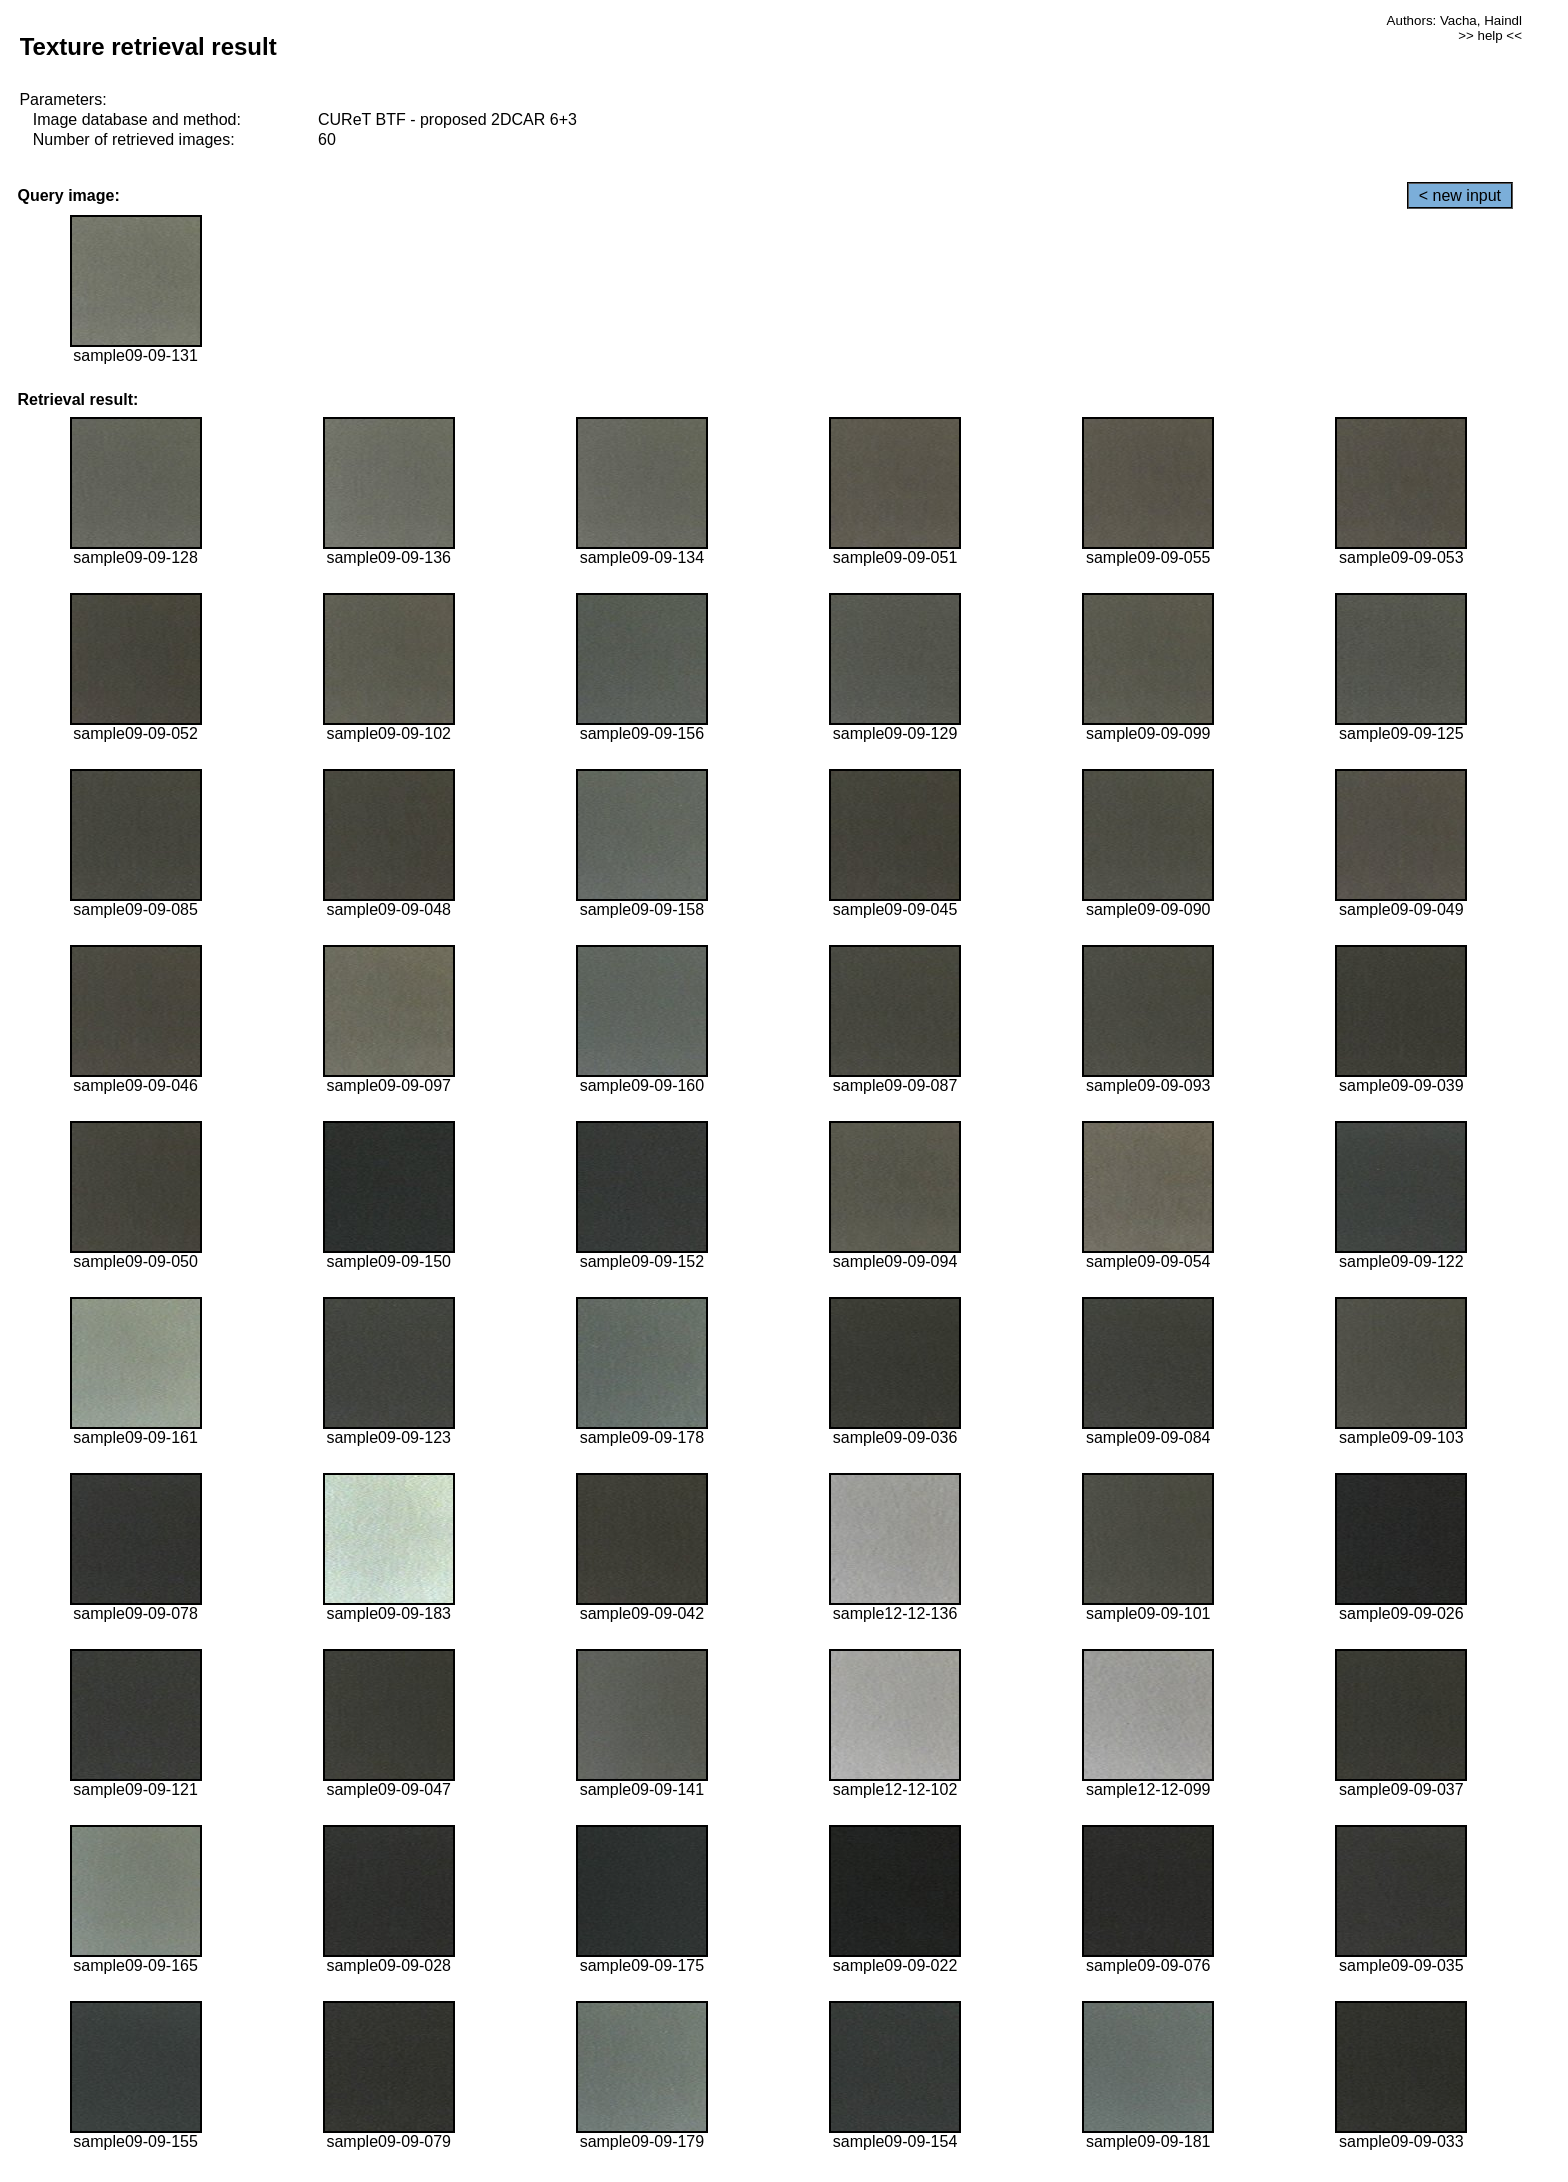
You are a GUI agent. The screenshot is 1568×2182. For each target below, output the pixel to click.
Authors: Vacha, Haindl (1454, 20)
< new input (1460, 195)
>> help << (1490, 35)
